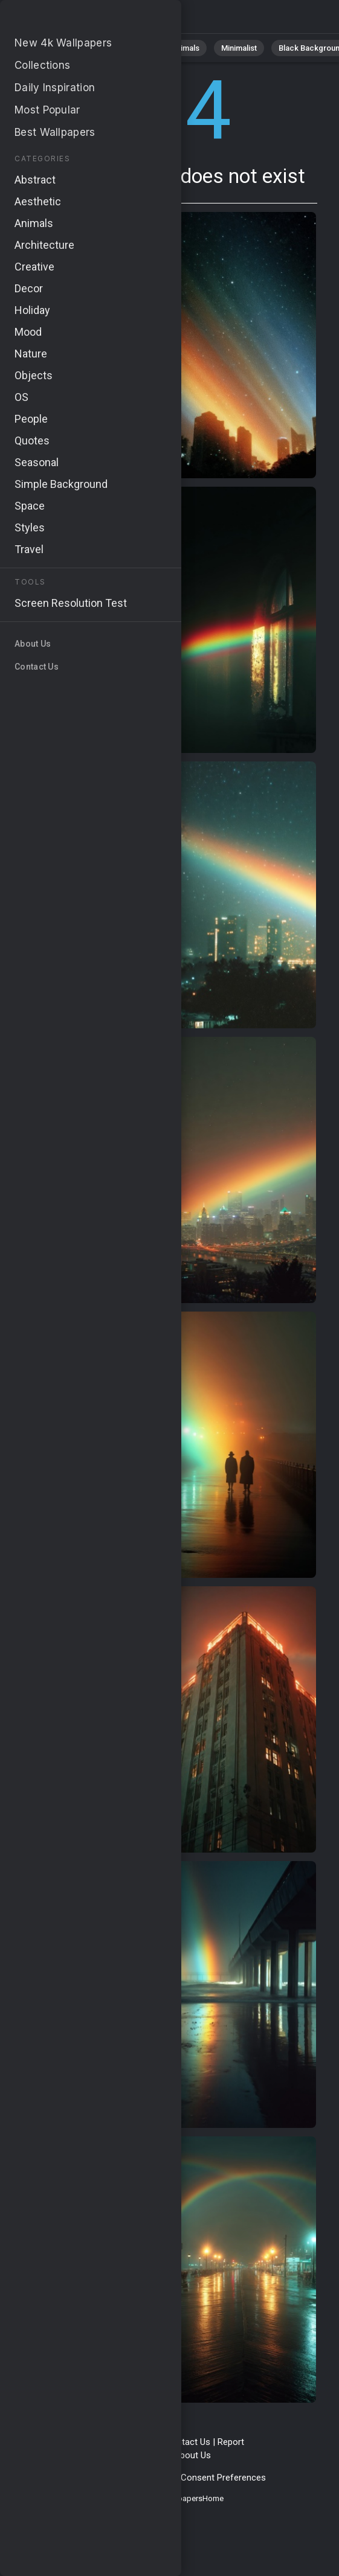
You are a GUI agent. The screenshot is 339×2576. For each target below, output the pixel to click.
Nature (84, 48)
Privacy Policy (85, 2477)
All (45, 48)
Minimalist (239, 48)
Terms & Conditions (118, 2442)
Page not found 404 (72, 20)
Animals (185, 48)
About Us (192, 2455)
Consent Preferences (223, 2477)
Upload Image (139, 2455)
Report (231, 2442)
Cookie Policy (146, 2477)
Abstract (133, 48)
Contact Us (188, 2442)
